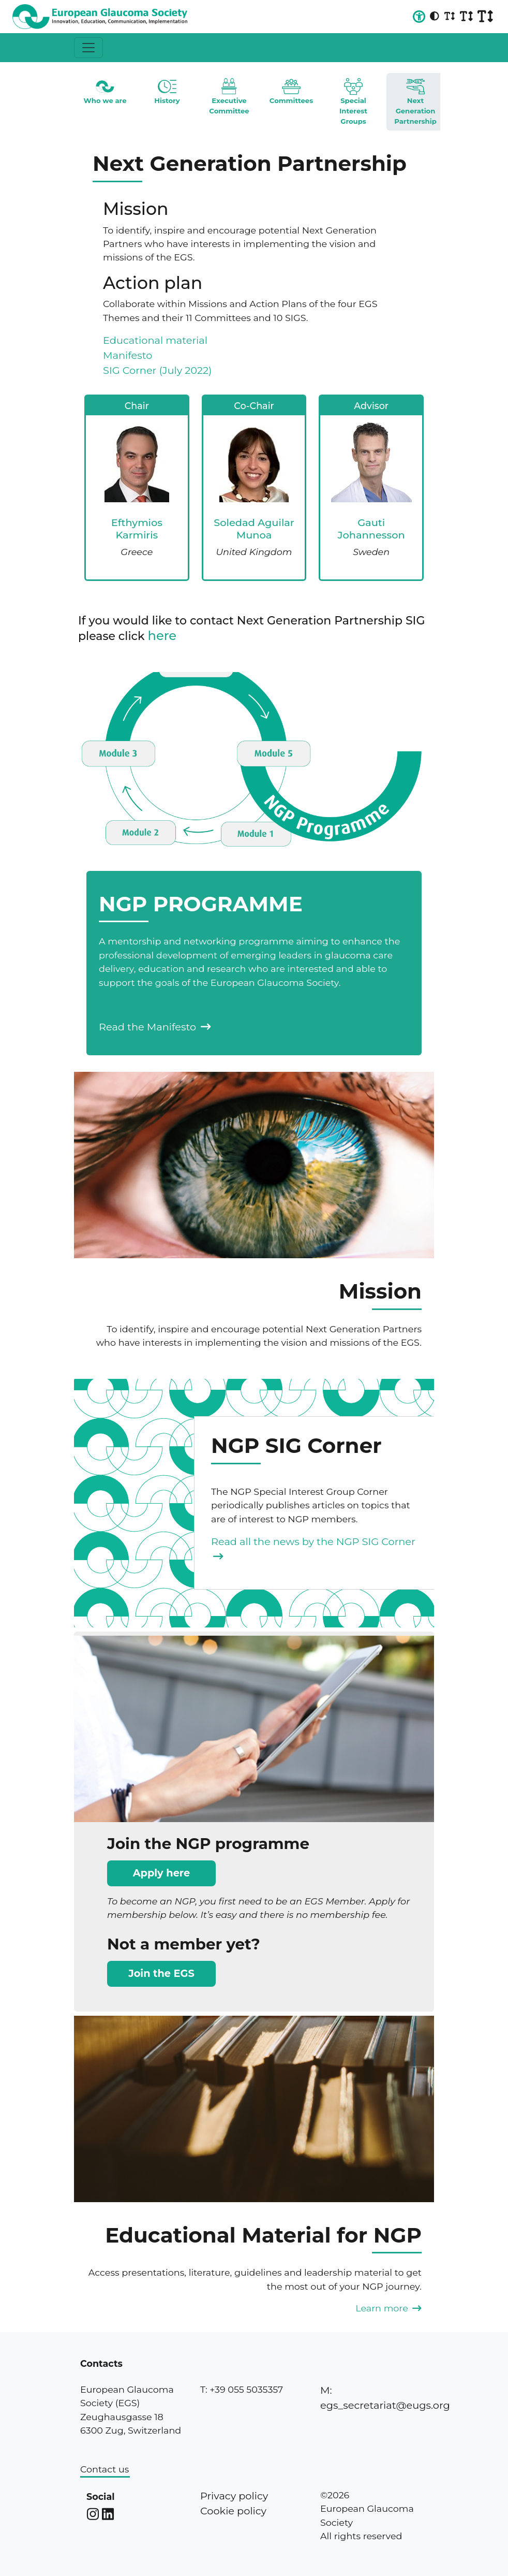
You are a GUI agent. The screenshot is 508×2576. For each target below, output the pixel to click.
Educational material (155, 340)
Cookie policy (233, 2511)
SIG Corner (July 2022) (157, 370)
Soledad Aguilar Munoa (254, 528)
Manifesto (127, 355)
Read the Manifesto (155, 1027)
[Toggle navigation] (88, 47)
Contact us (104, 2469)
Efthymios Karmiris (136, 528)
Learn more (388, 2308)
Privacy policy (234, 2496)
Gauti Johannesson (371, 528)
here (161, 635)
